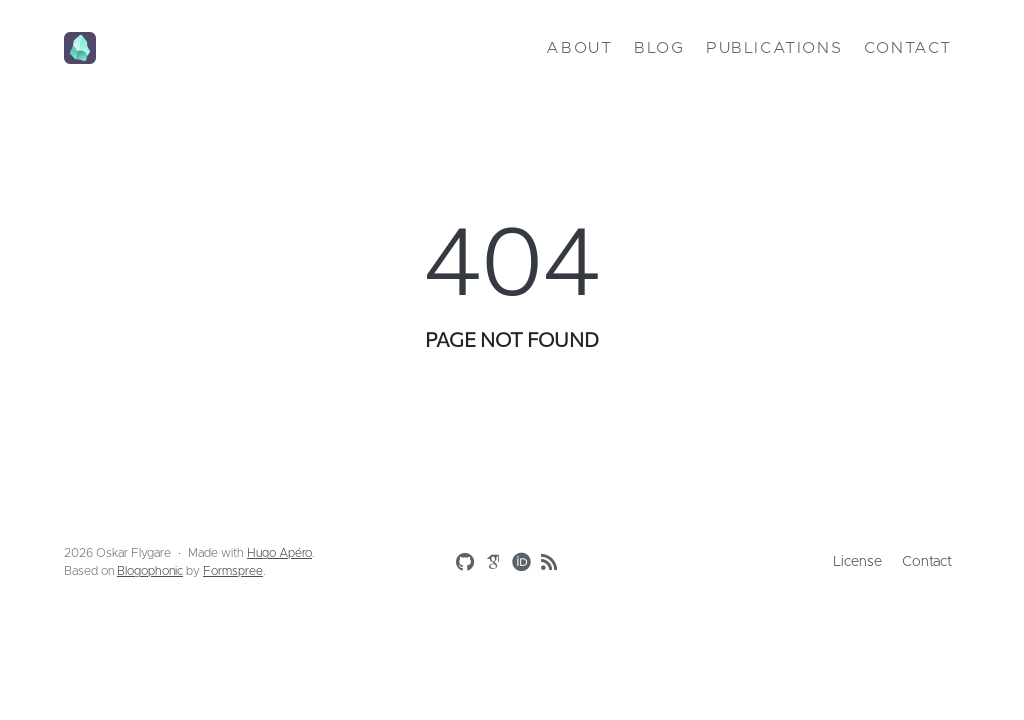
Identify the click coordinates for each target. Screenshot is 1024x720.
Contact (908, 48)
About (579, 48)
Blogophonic (150, 571)
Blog (659, 48)
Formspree (233, 571)
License (857, 562)
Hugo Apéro (279, 553)
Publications (774, 48)
